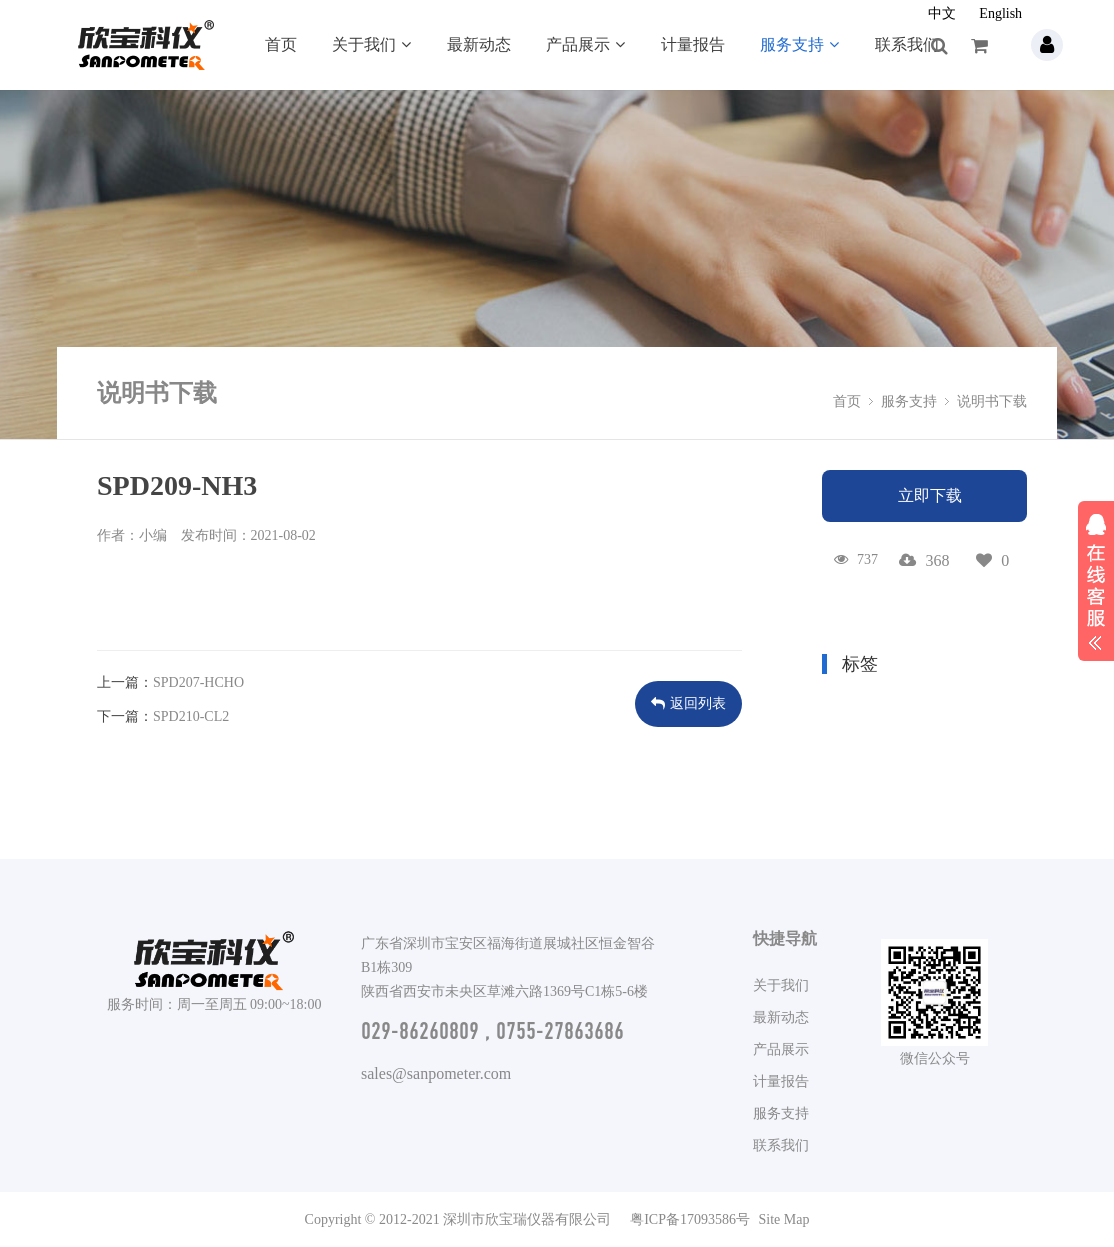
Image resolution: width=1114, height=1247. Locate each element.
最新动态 (479, 44)
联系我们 (907, 44)
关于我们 (371, 44)
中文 (942, 13)
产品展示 (585, 44)
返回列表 (688, 703)
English (1000, 13)
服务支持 (799, 44)
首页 (281, 44)
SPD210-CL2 (191, 716)
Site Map (783, 1219)
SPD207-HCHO (198, 682)
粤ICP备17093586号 (690, 1219)
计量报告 (693, 44)
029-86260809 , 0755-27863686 (492, 1031)
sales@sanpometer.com (436, 1073)
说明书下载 (992, 401)
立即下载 (930, 495)
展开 (1096, 579)
